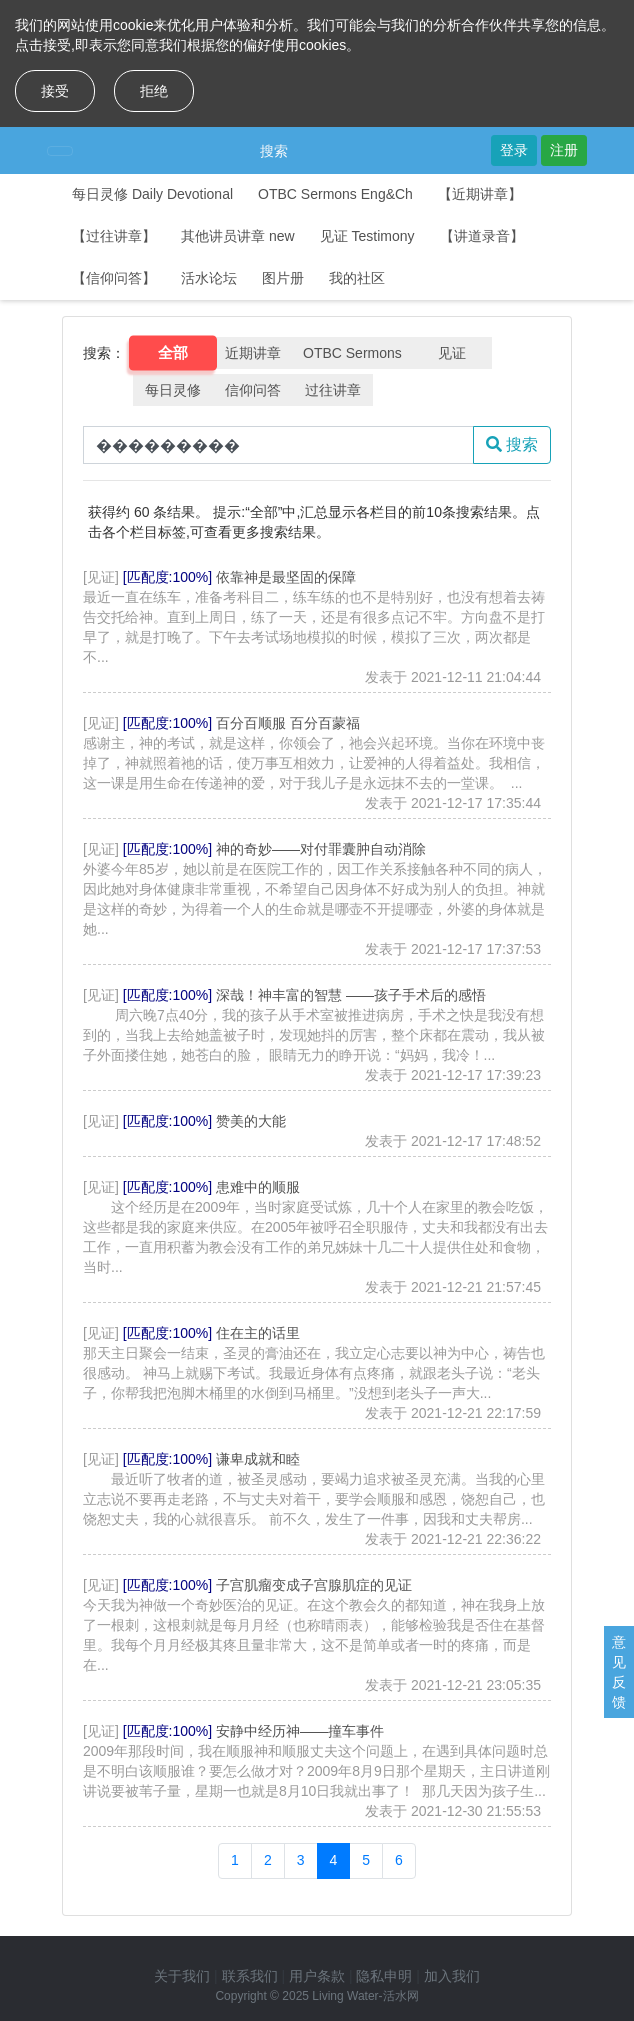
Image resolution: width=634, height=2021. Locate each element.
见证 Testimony (367, 236)
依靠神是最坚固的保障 (286, 577)
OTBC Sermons (352, 353)
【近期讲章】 (480, 194)
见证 (452, 353)
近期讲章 (253, 353)
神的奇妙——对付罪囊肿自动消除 (321, 849)
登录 (514, 150)
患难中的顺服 (258, 1187)
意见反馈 (619, 1672)
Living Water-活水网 (365, 1996)
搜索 (274, 151)
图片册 (283, 278)
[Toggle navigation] (60, 151)
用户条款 (317, 1976)
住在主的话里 (258, 1333)
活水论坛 (209, 278)
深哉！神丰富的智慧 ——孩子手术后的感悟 (351, 995)
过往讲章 (333, 390)
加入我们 (452, 1976)
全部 (173, 353)
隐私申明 (384, 1976)
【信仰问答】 (114, 278)
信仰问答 (253, 390)
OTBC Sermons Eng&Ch (335, 194)
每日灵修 (173, 390)
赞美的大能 (251, 1121)
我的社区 (357, 278)
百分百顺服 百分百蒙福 (288, 723)
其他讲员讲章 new (238, 236)
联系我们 (250, 1976)
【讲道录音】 (482, 236)
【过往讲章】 (114, 236)
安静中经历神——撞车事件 (300, 1731)
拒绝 (154, 91)
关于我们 (182, 1976)
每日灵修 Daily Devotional (152, 194)
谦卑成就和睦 (258, 1459)
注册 (564, 150)
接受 (55, 91)
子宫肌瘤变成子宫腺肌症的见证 (314, 1585)
